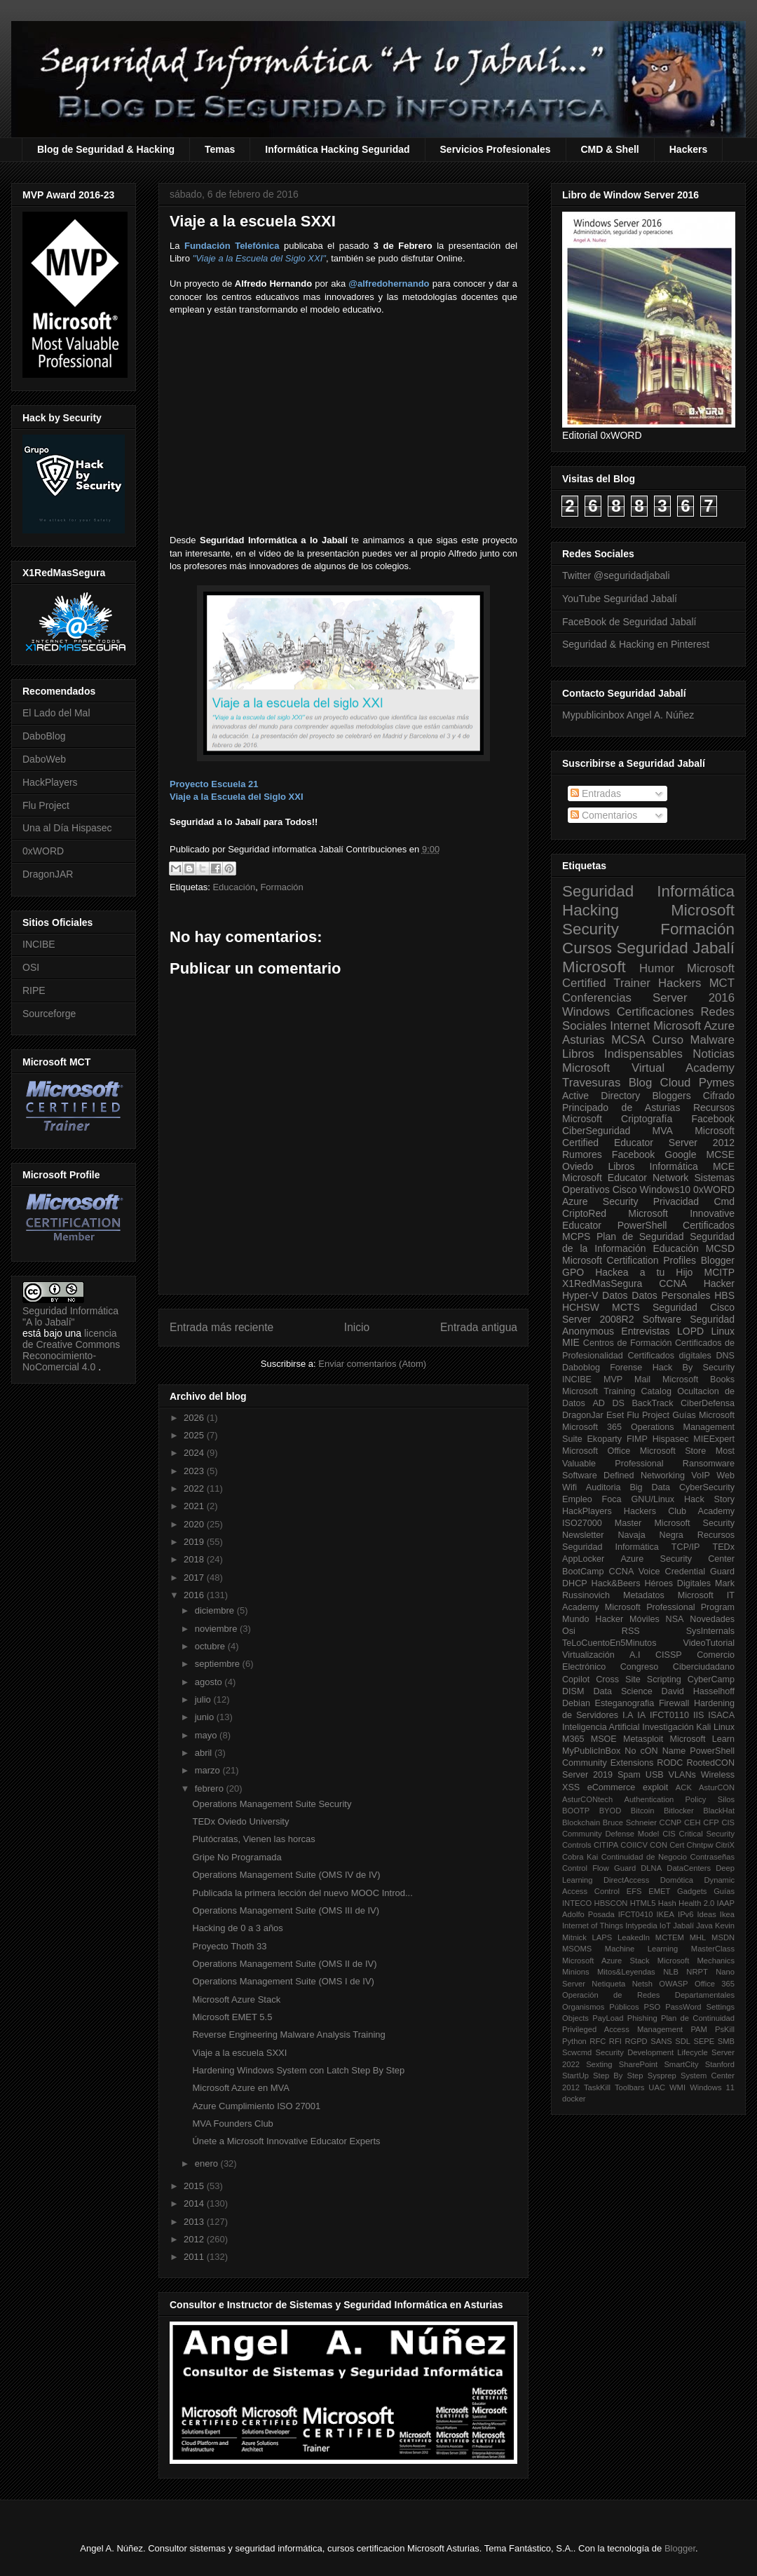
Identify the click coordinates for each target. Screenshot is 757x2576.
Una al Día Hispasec (67, 827)
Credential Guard (700, 1571)
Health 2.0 (696, 1903)
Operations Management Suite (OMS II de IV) (284, 1963)
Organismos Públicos (600, 2007)
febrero (210, 1788)
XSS (571, 1787)
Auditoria (603, 1487)
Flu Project (45, 805)
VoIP (700, 1475)
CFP (710, 1822)
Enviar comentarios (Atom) (372, 1363)
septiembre (219, 1663)
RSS (631, 1631)
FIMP (637, 1439)
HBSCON (611, 1903)
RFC (597, 2041)
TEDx (724, 1547)
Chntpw (700, 1845)
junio (206, 1717)
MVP (612, 1379)
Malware (712, 1040)
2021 (195, 1506)
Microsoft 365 (592, 1427)
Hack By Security (694, 1367)
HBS (724, 1295)
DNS (725, 1356)
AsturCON (717, 1787)
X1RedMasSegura (602, 1283)
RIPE (34, 990)
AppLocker (583, 1559)
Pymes (717, 1082)
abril (204, 1752)
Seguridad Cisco (694, 1307)
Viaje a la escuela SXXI (239, 2052)
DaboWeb (44, 759)
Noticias (714, 1054)
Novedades (712, 1619)
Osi (568, 1631)
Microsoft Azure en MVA (240, 2088)
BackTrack (652, 1403)
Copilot (575, 1679)
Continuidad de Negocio (644, 1857)
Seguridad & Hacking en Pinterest (635, 644)
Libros (621, 1166)
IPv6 (685, 1914)
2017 (195, 1577)
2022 (195, 1488)
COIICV (634, 1845)
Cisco (625, 1189)
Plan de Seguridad (640, 1236)
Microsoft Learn (702, 1739)
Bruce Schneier (630, 1822)
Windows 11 (712, 2087)
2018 (195, 1559)
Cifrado (719, 1095)
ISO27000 (582, 1523)
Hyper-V (580, 1295)
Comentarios (604, 815)
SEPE (703, 2041)
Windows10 (665, 1189)
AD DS (608, 1403)
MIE (571, 1342)
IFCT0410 (635, 1914)
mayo (207, 1735)
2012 (195, 2239)
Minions (575, 1972)
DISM (573, 1691)
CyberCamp (711, 1679)
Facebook (713, 1118)
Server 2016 (694, 997)
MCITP (719, 1272)
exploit (655, 1787)
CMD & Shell (610, 149)
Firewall (674, 1703)
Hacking (590, 910)
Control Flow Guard (599, 1868)
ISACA (721, 1715)
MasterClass (713, 1948)
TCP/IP (685, 1547)
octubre (211, 1646)
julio (204, 1699)
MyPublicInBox (591, 1751)
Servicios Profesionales (495, 149)
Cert (676, 1845)
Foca (612, 1499)
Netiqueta (608, 1983)
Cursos (587, 948)
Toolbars (629, 2087)
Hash (667, 1903)
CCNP (671, 1822)
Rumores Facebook (608, 1154)
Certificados (709, 1225)
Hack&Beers (616, 1583)
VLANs (682, 1775)
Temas (220, 149)
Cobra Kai (580, 1857)
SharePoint (638, 2064)
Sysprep (662, 2075)
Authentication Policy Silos (679, 1799)
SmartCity (681, 2064)
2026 (195, 1417)
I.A (627, 1715)
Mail (642, 1379)
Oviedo (577, 1166)
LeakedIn (634, 1937)
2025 (195, 1435)
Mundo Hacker (592, 1619)
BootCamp (583, 1571)
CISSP (668, 1655)
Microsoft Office (596, 1451)
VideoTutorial (709, 1643)
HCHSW (580, 1307)
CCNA (673, 1283)
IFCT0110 (669, 1715)
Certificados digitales (669, 1356)
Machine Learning (641, 1948)
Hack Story (709, 1499)
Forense (626, 1367)
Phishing (642, 2018)
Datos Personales (671, 1295)
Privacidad (676, 1201)
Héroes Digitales (677, 1583)
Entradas (596, 793)
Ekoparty (604, 1439)
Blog (641, 1082)
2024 (195, 1452)
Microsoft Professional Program (670, 1607)
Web (725, 1475)
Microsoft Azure (694, 1026)
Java (704, 1925)
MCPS (576, 1236)
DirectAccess (626, 1880)
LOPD (690, 1331)
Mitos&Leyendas (626, 1972)
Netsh (642, 1983)
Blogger (718, 1260)
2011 (195, 2256)
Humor (656, 968)
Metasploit (643, 1739)
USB (655, 1775)
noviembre (217, 1628)
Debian (576, 1703)
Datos (615, 1295)
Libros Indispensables (622, 1054)
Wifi (569, 1487)
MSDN (723, 1937)
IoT (665, 1925)
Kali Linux (715, 1727)
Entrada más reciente (221, 1327)
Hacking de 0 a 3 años (237, 1928)
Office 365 (715, 1983)
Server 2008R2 (598, 1319)
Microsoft (594, 967)
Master (628, 1523)
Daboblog (581, 1367)
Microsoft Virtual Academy (648, 1068)
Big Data (649, 1487)
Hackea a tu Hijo (644, 1272)
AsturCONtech (587, 1799)
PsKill (725, 2029)
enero (208, 2163)
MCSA (628, 1040)
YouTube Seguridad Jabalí (619, 598)
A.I (634, 1655)
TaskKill (597, 2087)
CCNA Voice (634, 1571)
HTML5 (643, 1903)
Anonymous (588, 1331)
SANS (660, 2041)
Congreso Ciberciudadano (677, 1667)
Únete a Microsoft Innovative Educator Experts (286, 2141)
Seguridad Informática (648, 891)
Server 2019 (587, 1775)
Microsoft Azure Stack (236, 1999)
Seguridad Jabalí (676, 948)
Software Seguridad (689, 1319)
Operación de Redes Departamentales (648, 1995)
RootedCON (710, 1763)
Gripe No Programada (236, 1857)
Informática (674, 1166)
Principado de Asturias (621, 1107)
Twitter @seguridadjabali (616, 575)
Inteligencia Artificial (601, 1727)
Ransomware (709, 1463)
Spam (629, 1775)
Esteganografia (625, 1703)
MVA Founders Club (232, 2123)
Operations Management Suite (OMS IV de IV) (286, 1874)
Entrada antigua (478, 1327)
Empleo (577, 1499)
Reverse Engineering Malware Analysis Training (288, 2034)
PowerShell (642, 1225)
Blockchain (581, 1822)
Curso (667, 1040)
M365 (573, 1739)
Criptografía (646, 1118)
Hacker (719, 1283)
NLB (670, 1972)
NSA (675, 1619)
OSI (30, 967)
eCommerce (611, 1787)
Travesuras (591, 1082)
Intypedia (641, 1925)
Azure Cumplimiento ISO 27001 (256, 2106)
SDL (682, 2041)
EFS (634, 1891)
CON (658, 1845)
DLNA (651, 1868)
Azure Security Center (677, 1559)
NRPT (696, 1972)
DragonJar (582, 1415)
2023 (195, 1471)
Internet (630, 1026)
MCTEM (669, 1937)
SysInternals (710, 1631)
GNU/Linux (653, 1499)
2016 (195, 1595)
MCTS (626, 1307)
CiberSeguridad (596, 1130)
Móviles (644, 1619)
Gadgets (692, 1891)
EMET (659, 1891)
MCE (724, 1166)
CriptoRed (584, 1213)
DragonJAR (47, 874)
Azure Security (600, 1201)
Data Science (622, 1691)
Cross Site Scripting (638, 1679)
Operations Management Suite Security (271, 1804)
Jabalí (683, 1925)
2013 (195, 2221)
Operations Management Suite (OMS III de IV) (285, 1910)
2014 (195, 2203)
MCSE (721, 1154)
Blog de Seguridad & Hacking (106, 149)
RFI (615, 2041)
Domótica (676, 1880)
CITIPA (606, 1845)
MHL (698, 1937)
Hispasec (671, 1439)
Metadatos (643, 1595)
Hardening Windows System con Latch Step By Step (298, 2070)
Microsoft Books (698, 1379)
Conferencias (597, 997)
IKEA (666, 1914)
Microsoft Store (673, 1451)
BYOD (610, 1810)
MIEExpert (714, 1439)
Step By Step (618, 2075)
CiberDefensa (708, 1403)
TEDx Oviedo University (240, 1821)
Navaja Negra (650, 1535)
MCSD (720, 1248)
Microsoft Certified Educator (648, 1136)
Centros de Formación (627, 1343)
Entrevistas (645, 1331)
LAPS (602, 1937)
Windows (586, 1011)
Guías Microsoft (703, 1415)
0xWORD (43, 851)
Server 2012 (702, 1142)
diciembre (216, 1610)
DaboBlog (44, 736)
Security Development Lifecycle (652, 2052)
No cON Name (655, 1751)
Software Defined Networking (623, 1475)
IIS (698, 1715)
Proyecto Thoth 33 (229, 1946)
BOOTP (575, 1810)
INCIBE (38, 944)
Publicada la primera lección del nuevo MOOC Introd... (302, 1893)
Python (574, 2041)
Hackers (688, 149)
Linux (723, 1331)
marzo (209, 1770)
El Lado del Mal (56, 712)
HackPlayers (50, 782)
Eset (615, 1415)
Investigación (668, 1727)
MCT (722, 983)
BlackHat (719, 1810)
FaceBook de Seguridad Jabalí (629, 621)
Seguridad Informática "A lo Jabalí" (70, 1316)
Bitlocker (679, 1810)
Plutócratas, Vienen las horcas (253, 1839)
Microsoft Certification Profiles (629, 1260)
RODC (670, 1763)
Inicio (356, 1327)
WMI (677, 2087)
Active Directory (601, 1095)
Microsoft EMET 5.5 (232, 2017)
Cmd (724, 1201)
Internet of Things (592, 1925)
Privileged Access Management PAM (634, 2029)
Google (680, 1154)
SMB (726, 2041)
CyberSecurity (707, 1487)
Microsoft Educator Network (625, 1177)
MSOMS (577, 1948)
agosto (210, 1682)
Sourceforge (49, 1013)
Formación (281, 887)
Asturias (583, 1040)
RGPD (636, 2041)
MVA (663, 1130)
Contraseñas (712, 1857)
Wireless (718, 1775)
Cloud (675, 1082)
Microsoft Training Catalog (616, 1391)
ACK (684, 1787)
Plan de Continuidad (698, 2018)
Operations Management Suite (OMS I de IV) (283, 1981)
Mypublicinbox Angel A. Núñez (628, 715)
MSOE (604, 1739)
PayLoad (607, 2018)
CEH (692, 1822)
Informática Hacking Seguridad (337, 149)
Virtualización (588, 1655)
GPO (573, 1272)
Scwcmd (577, 2052)
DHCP (574, 1583)
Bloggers (671, 1095)
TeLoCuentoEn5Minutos (609, 1643)
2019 (195, 1541)
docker (574, 2098)
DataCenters (689, 1868)
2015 (195, 2186)
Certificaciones (655, 1011)
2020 (195, 1524)
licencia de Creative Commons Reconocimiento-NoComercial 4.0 (71, 1350)
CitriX (725, 1845)
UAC (656, 2087)
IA (641, 1715)
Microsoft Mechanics (696, 1960)
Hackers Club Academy (679, 1511)
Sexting (599, 2064)
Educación (233, 887)
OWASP (673, 1983)
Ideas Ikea (716, 1914)
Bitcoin (643, 1810)
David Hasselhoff (698, 1691)
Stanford (720, 2064)
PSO (652, 2007)
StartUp (575, 2075)
